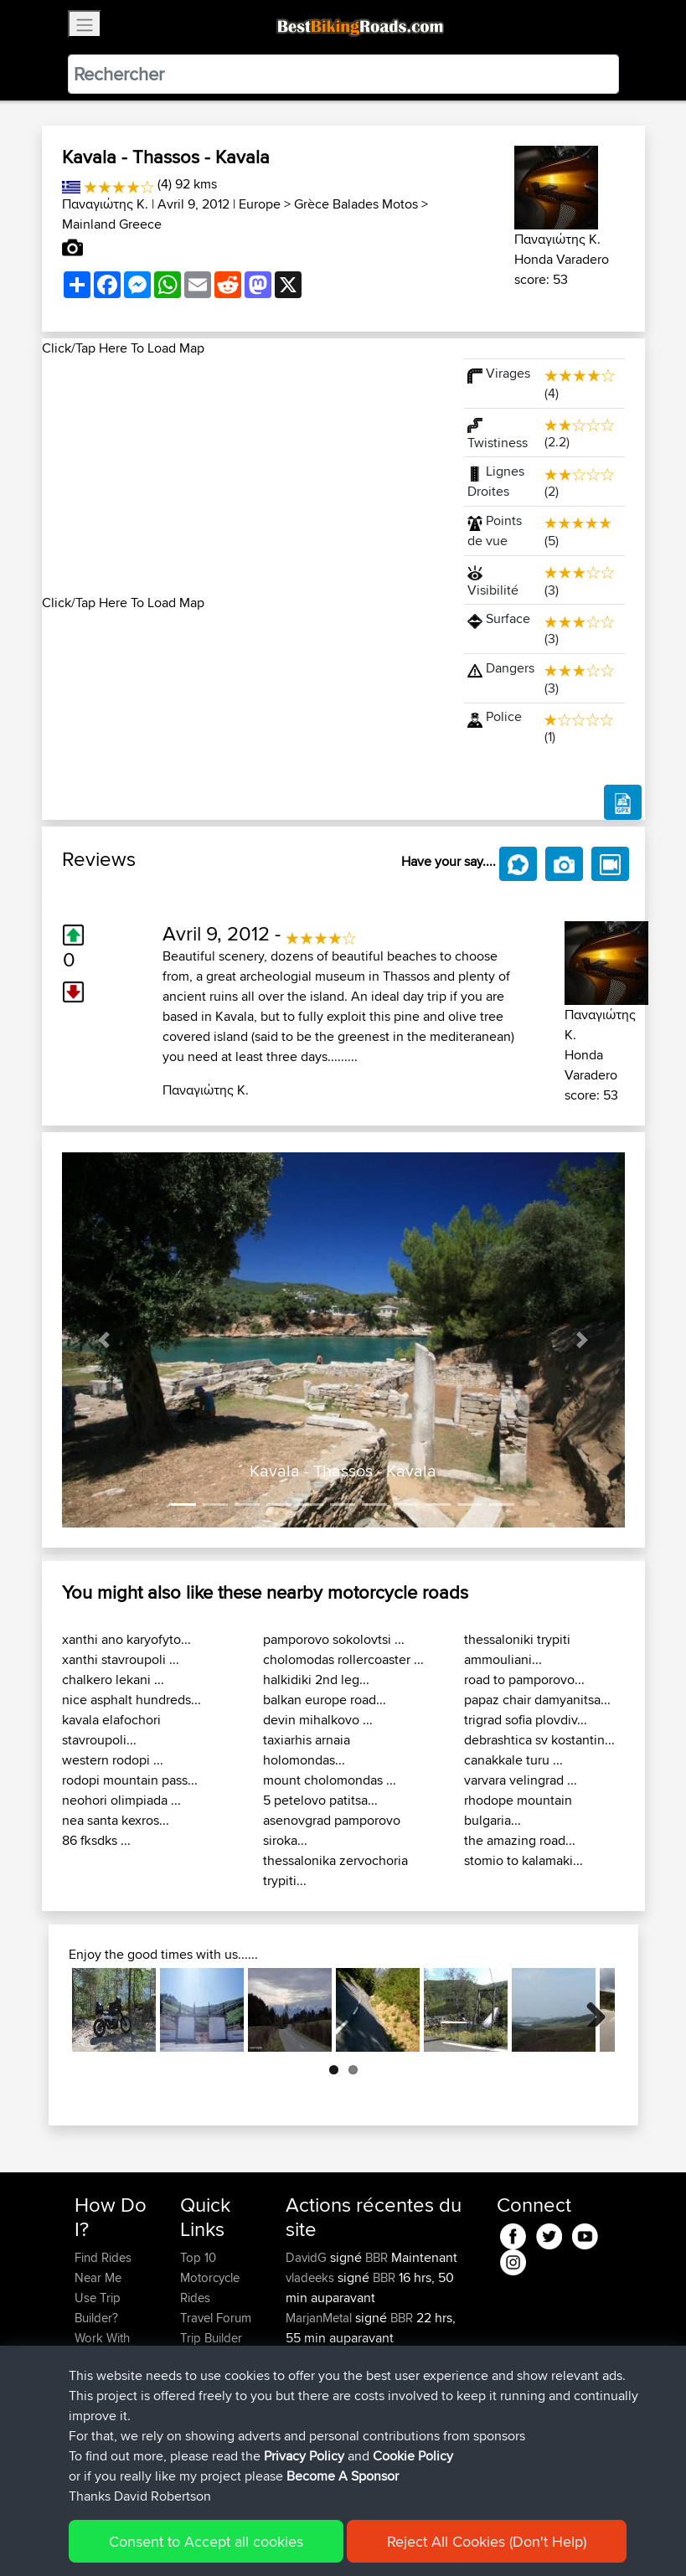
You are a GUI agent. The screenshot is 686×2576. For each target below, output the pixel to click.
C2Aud (424, 2438)
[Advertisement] (243, 475)
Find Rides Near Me (103, 2267)
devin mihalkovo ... (318, 1719)
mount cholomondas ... (329, 1780)
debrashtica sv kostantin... (539, 1739)
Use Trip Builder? (98, 2307)
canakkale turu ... (513, 1760)
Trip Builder (211, 2338)
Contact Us (210, 2378)
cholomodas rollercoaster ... (343, 1659)
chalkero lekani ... (113, 1679)
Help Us (202, 2398)
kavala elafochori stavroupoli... (111, 1729)
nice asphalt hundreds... (131, 1699)
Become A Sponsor (103, 2428)
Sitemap (231, 2539)
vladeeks (312, 2277)
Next (589, 2010)
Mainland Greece (112, 224)
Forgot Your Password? (107, 2388)
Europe (260, 204)
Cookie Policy (382, 2539)
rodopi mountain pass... (130, 1780)
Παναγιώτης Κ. (105, 204)
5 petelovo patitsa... (320, 1800)
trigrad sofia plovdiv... (525, 1719)
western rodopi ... (112, 1760)
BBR (376, 2257)
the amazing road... (519, 1840)
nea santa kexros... (115, 1820)
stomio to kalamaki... (523, 1860)
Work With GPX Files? (103, 2348)
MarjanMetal (320, 2317)
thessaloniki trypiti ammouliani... (517, 1649)
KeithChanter (322, 2358)
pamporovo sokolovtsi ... (334, 1639)
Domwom (314, 2438)
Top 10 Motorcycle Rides (210, 2277)
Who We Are (214, 2358)
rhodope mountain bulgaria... (518, 1810)
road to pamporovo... (524, 1679)
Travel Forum (215, 2317)
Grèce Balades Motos (356, 204)
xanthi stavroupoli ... (120, 1659)
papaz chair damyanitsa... (537, 1699)
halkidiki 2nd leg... (316, 1679)
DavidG (308, 2257)
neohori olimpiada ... (121, 1800)
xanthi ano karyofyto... (126, 1639)
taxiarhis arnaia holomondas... (306, 1750)
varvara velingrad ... (520, 1780)
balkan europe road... (324, 1699)
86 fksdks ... (96, 1840)
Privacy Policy (299, 2539)
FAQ (86, 2458)
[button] (104, 1340)
